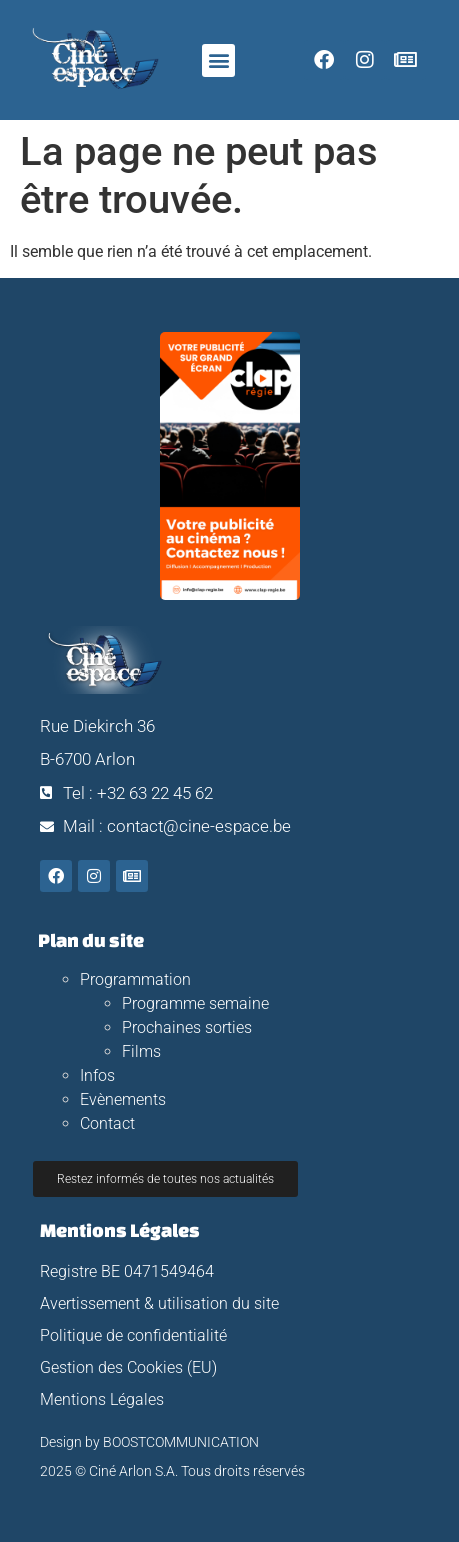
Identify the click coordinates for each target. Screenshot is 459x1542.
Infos (97, 1075)
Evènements (123, 1099)
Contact (107, 1123)
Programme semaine (195, 1003)
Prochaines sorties (187, 1027)
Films (141, 1051)
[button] (218, 60)
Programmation (135, 979)
